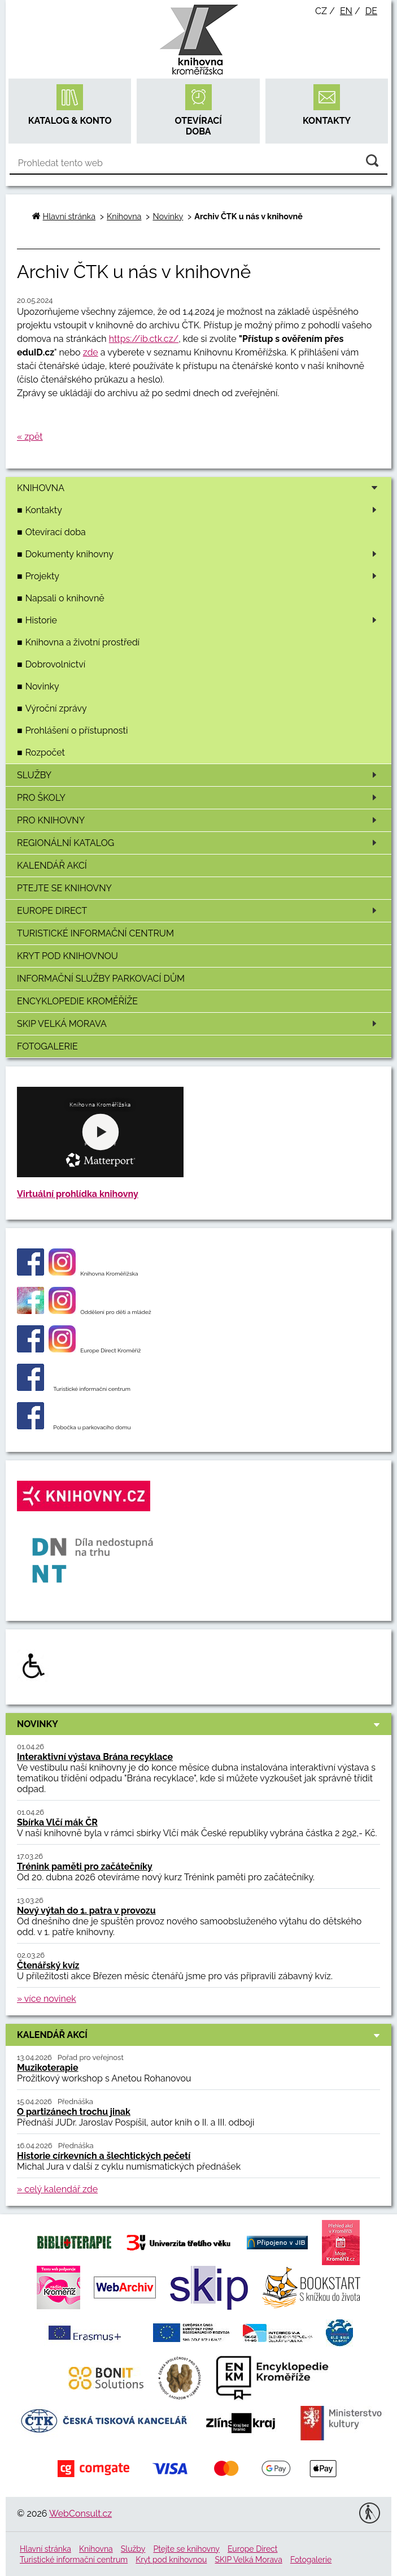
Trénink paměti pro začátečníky (84, 1866)
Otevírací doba (55, 532)
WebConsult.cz (80, 2513)
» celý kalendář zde (57, 2189)
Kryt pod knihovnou (67, 956)
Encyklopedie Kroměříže (77, 1001)
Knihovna (201, 488)
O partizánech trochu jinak (73, 2111)
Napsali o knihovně (64, 598)
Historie (203, 620)
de (371, 11)
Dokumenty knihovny (203, 554)
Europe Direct (199, 911)
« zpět (30, 436)
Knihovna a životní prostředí (82, 642)
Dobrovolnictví (55, 664)
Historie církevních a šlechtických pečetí (103, 2155)
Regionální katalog (199, 843)
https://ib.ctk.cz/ (143, 338)
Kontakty (203, 510)
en (346, 11)
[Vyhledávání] (198, 163)
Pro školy (199, 798)
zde (90, 352)
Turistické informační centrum (95, 933)
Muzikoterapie (47, 2067)
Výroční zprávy (56, 708)
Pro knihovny (199, 820)
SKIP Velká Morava (199, 1024)
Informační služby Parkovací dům (101, 978)
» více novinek (46, 1998)
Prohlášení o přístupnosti (76, 730)
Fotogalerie (47, 1046)
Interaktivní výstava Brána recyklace (95, 1756)
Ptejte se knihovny (64, 888)
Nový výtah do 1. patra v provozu (86, 1910)
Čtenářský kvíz (48, 1965)
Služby (199, 775)
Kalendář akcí (52, 865)
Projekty (203, 576)
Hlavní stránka (69, 216)
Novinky (42, 686)
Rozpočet (45, 752)
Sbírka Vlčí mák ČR (57, 1822)
